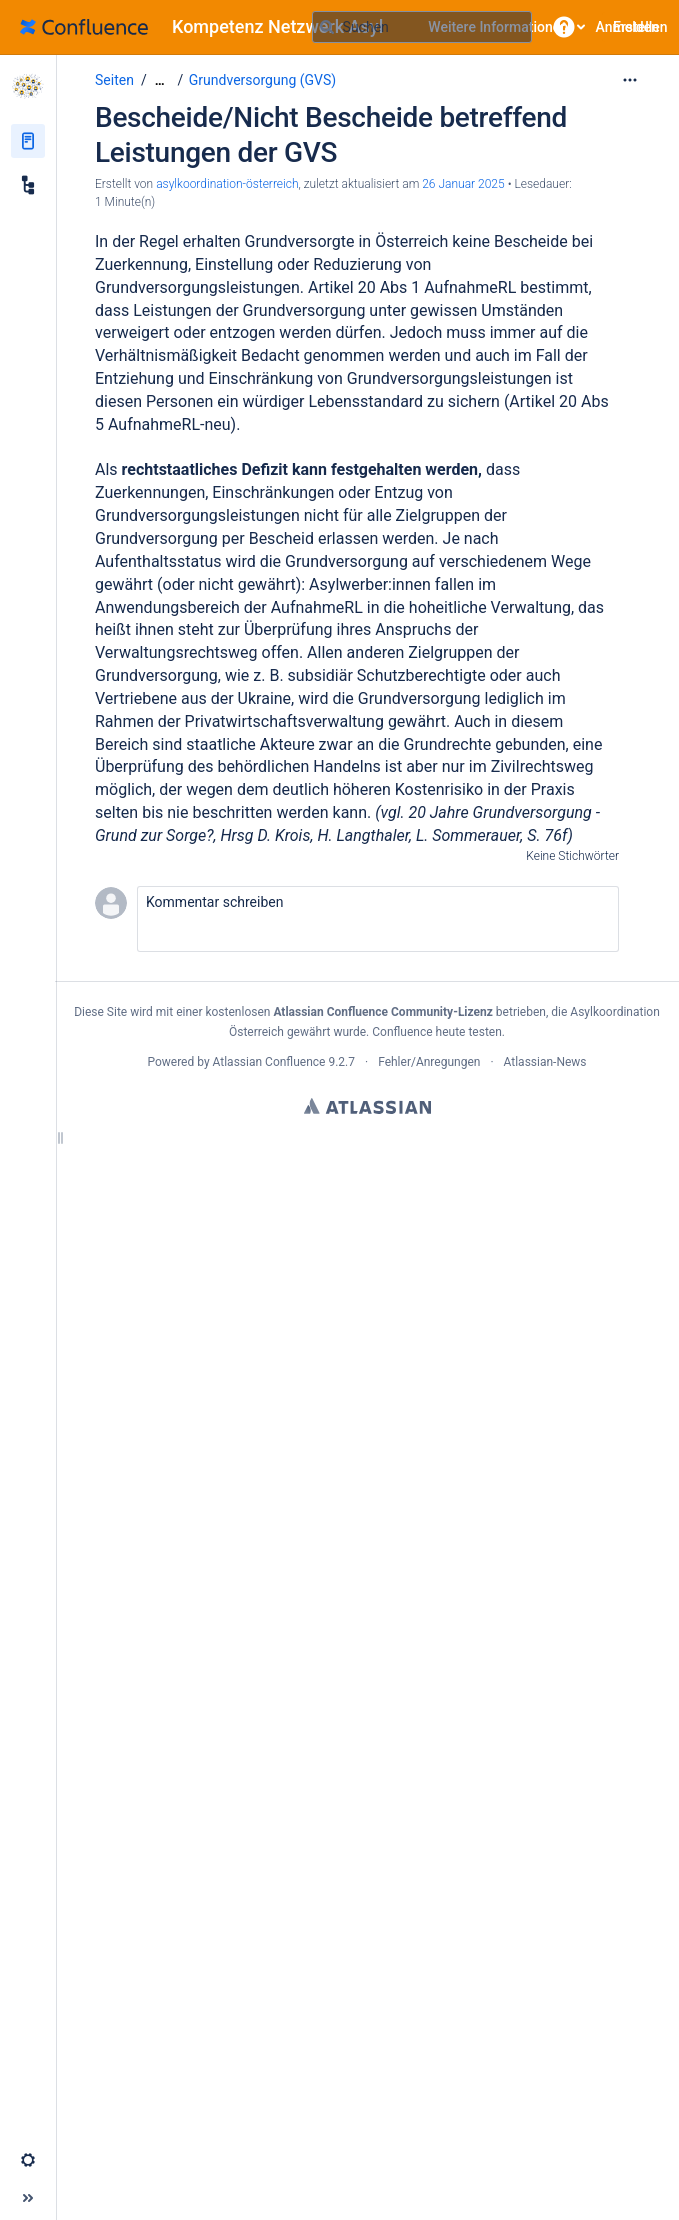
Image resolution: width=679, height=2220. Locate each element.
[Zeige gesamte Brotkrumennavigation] (160, 80)
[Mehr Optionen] (630, 80)
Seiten (114, 80)
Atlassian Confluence (269, 1062)
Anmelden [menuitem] (627, 27)
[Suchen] (327, 27)
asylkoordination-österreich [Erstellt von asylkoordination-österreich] (227, 184)
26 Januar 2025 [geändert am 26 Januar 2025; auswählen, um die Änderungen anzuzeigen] (463, 184)
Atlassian (367, 1106)
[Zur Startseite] (209, 27)
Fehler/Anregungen (429, 1062)
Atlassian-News (545, 1062)
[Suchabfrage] (422, 27)
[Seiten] (28, 141)
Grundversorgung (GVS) (262, 80)
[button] (564, 27)
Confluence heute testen (437, 1032)
